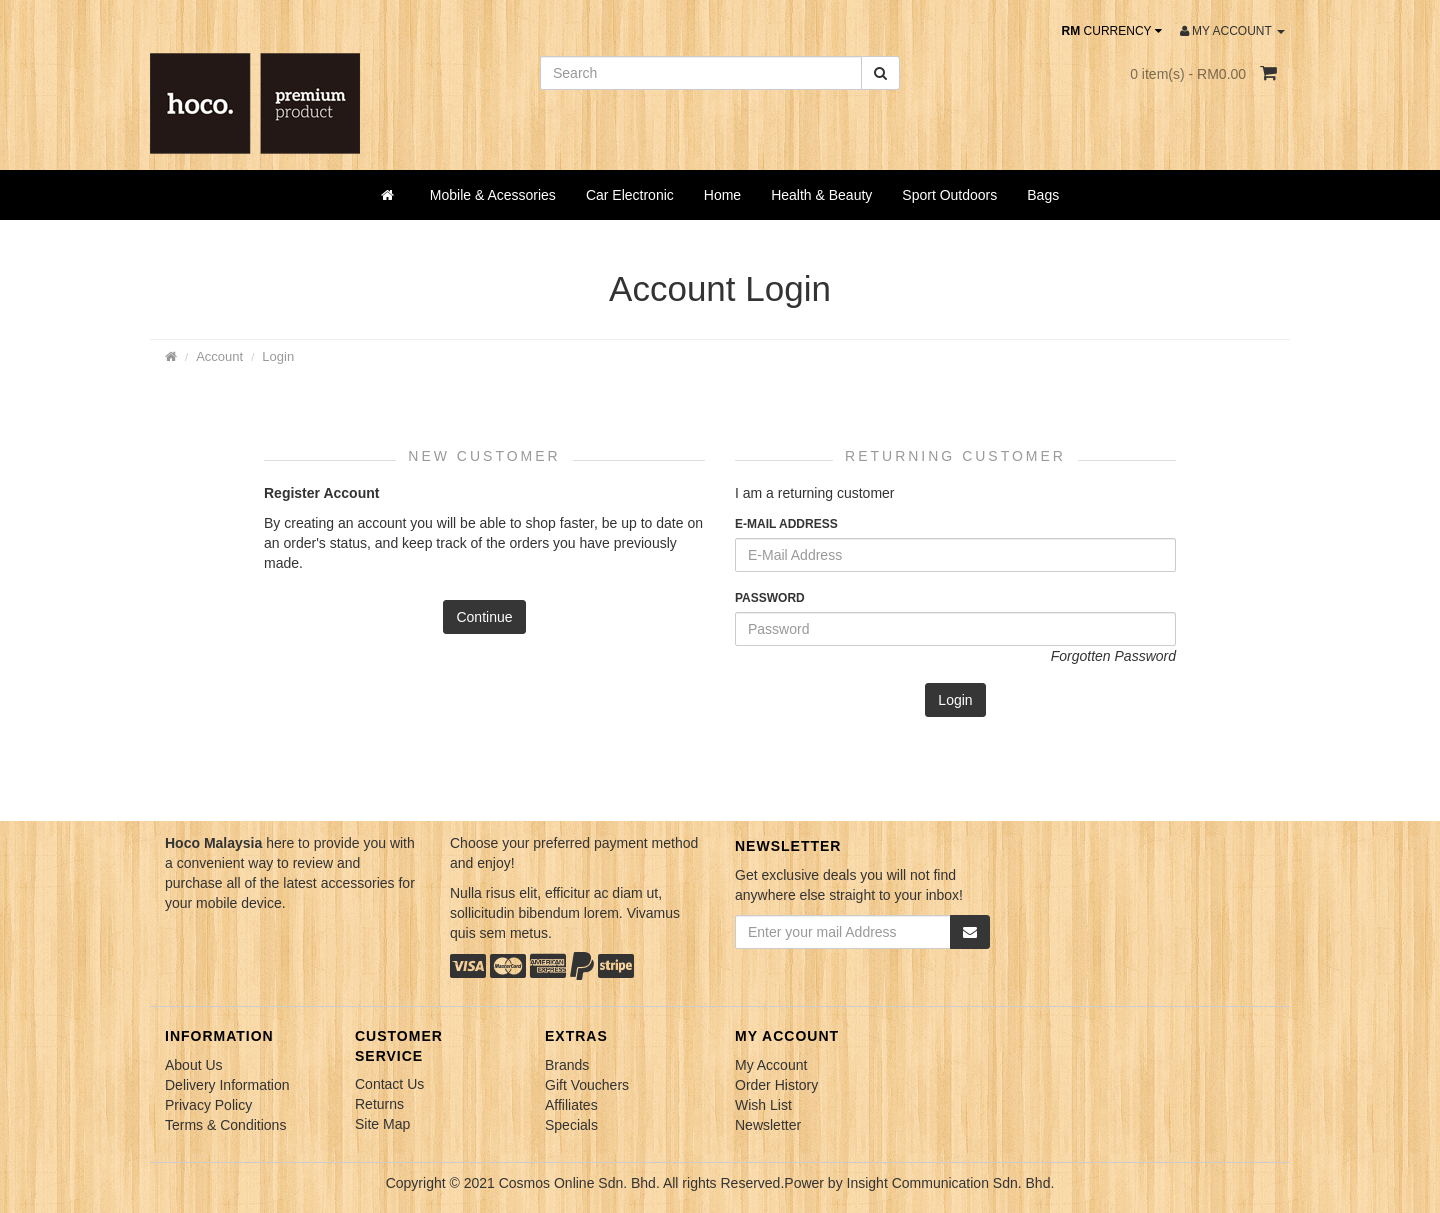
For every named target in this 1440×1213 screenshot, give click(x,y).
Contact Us (389, 1084)
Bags (1043, 195)
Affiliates (571, 1105)
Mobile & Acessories (493, 195)
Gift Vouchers (587, 1085)
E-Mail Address (786, 524)
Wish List (763, 1105)
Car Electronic (630, 195)
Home (722, 195)
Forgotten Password (1113, 656)
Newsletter (768, 1125)
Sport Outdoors (949, 195)
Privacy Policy (208, 1105)
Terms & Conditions (225, 1125)
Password (770, 598)
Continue (484, 617)
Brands (567, 1065)
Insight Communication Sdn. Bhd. (951, 1183)
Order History (776, 1085)
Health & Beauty (821, 195)
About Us (194, 1065)
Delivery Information (227, 1085)
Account (219, 356)
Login (278, 356)
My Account (771, 1065)
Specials (571, 1125)
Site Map (382, 1124)
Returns (379, 1104)
